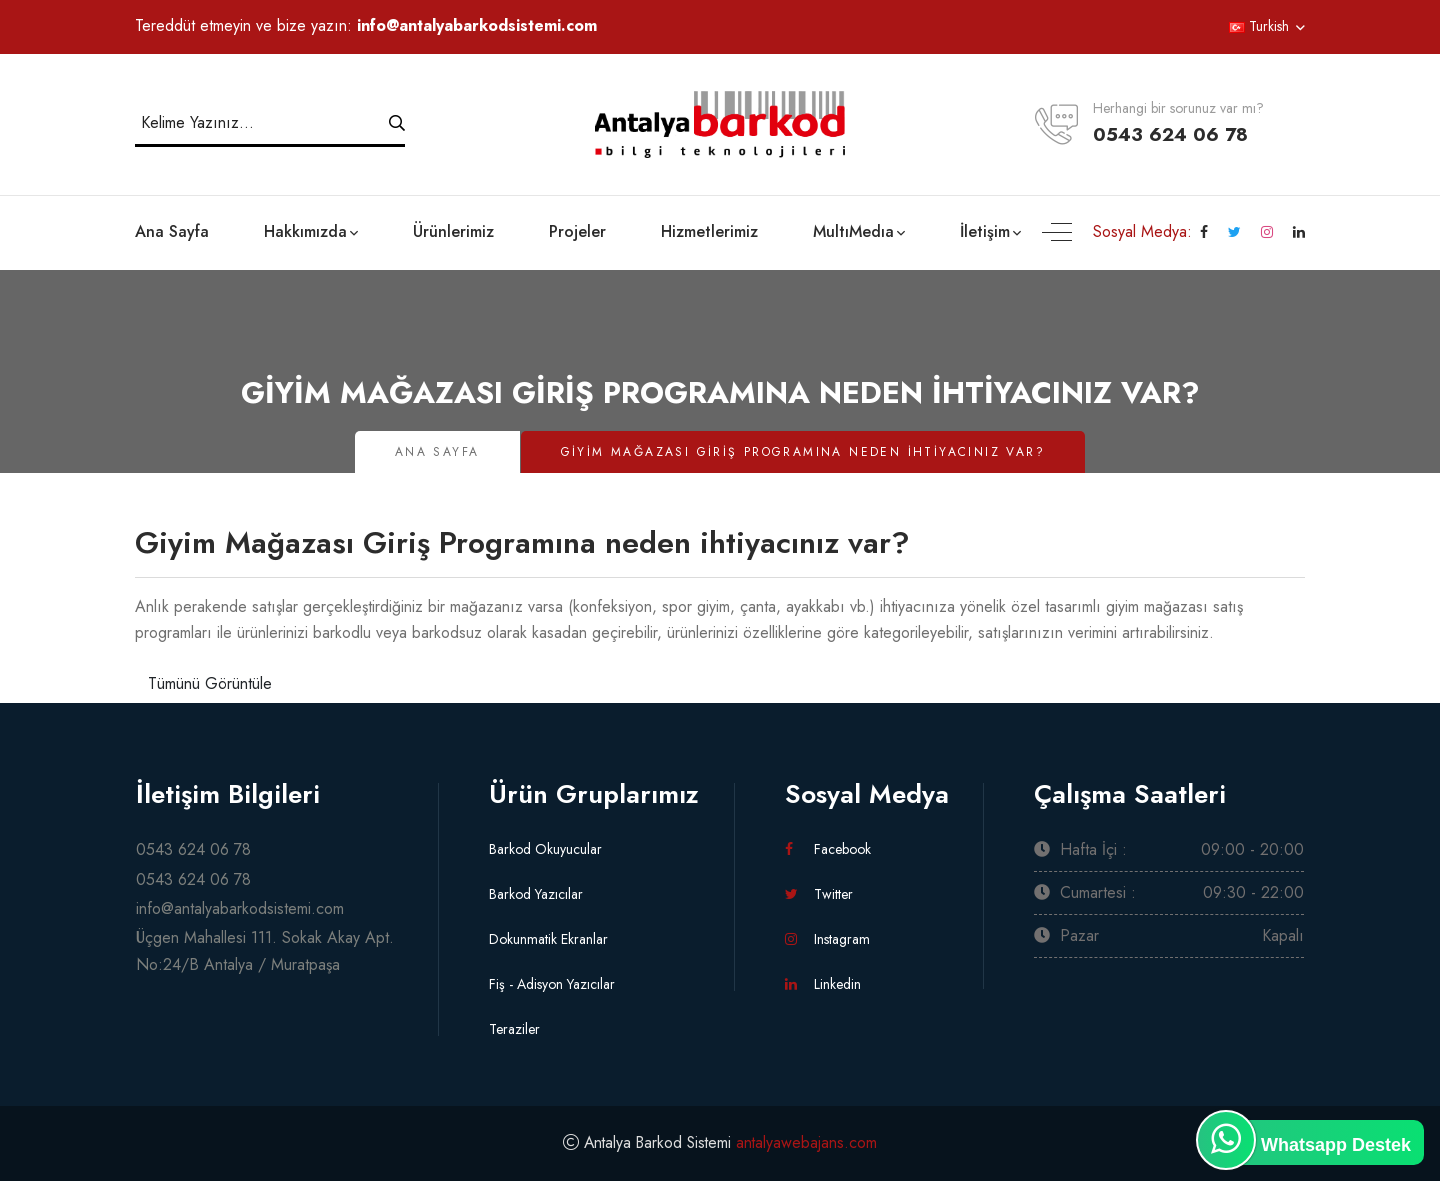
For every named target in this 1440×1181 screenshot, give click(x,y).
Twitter (819, 894)
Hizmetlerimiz (709, 231)
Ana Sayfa (172, 231)
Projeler (577, 231)
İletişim (985, 231)
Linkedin (823, 984)
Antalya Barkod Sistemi (657, 1142)
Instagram (827, 939)
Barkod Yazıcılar (536, 894)
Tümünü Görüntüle (210, 683)
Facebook (828, 849)
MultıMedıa (853, 231)
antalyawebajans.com (810, 1142)
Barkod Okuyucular (545, 849)
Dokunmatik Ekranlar (548, 939)
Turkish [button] (1259, 26)
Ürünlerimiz (453, 231)
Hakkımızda (305, 231)
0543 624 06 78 (1170, 134)
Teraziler (514, 1029)
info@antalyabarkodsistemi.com (477, 25)
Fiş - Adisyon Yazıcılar (552, 984)
